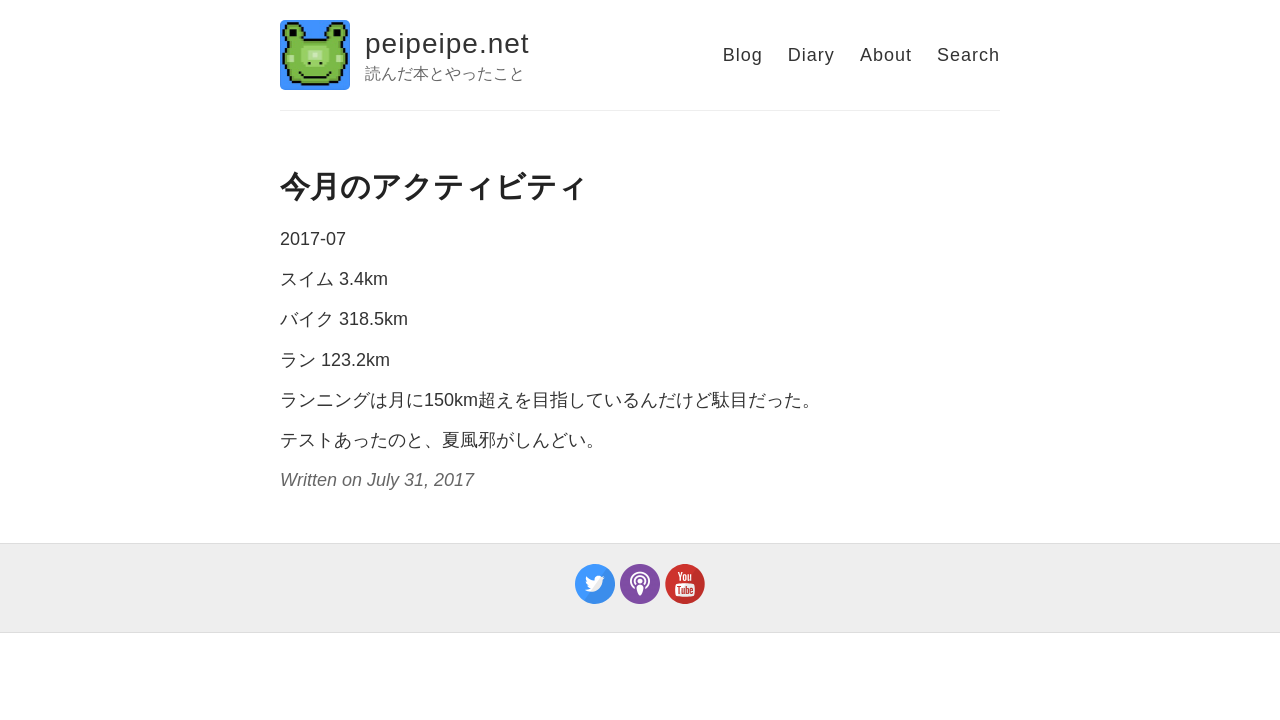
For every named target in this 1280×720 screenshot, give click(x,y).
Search (968, 55)
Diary (811, 55)
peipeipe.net (447, 43)
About (886, 55)
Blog (743, 55)
